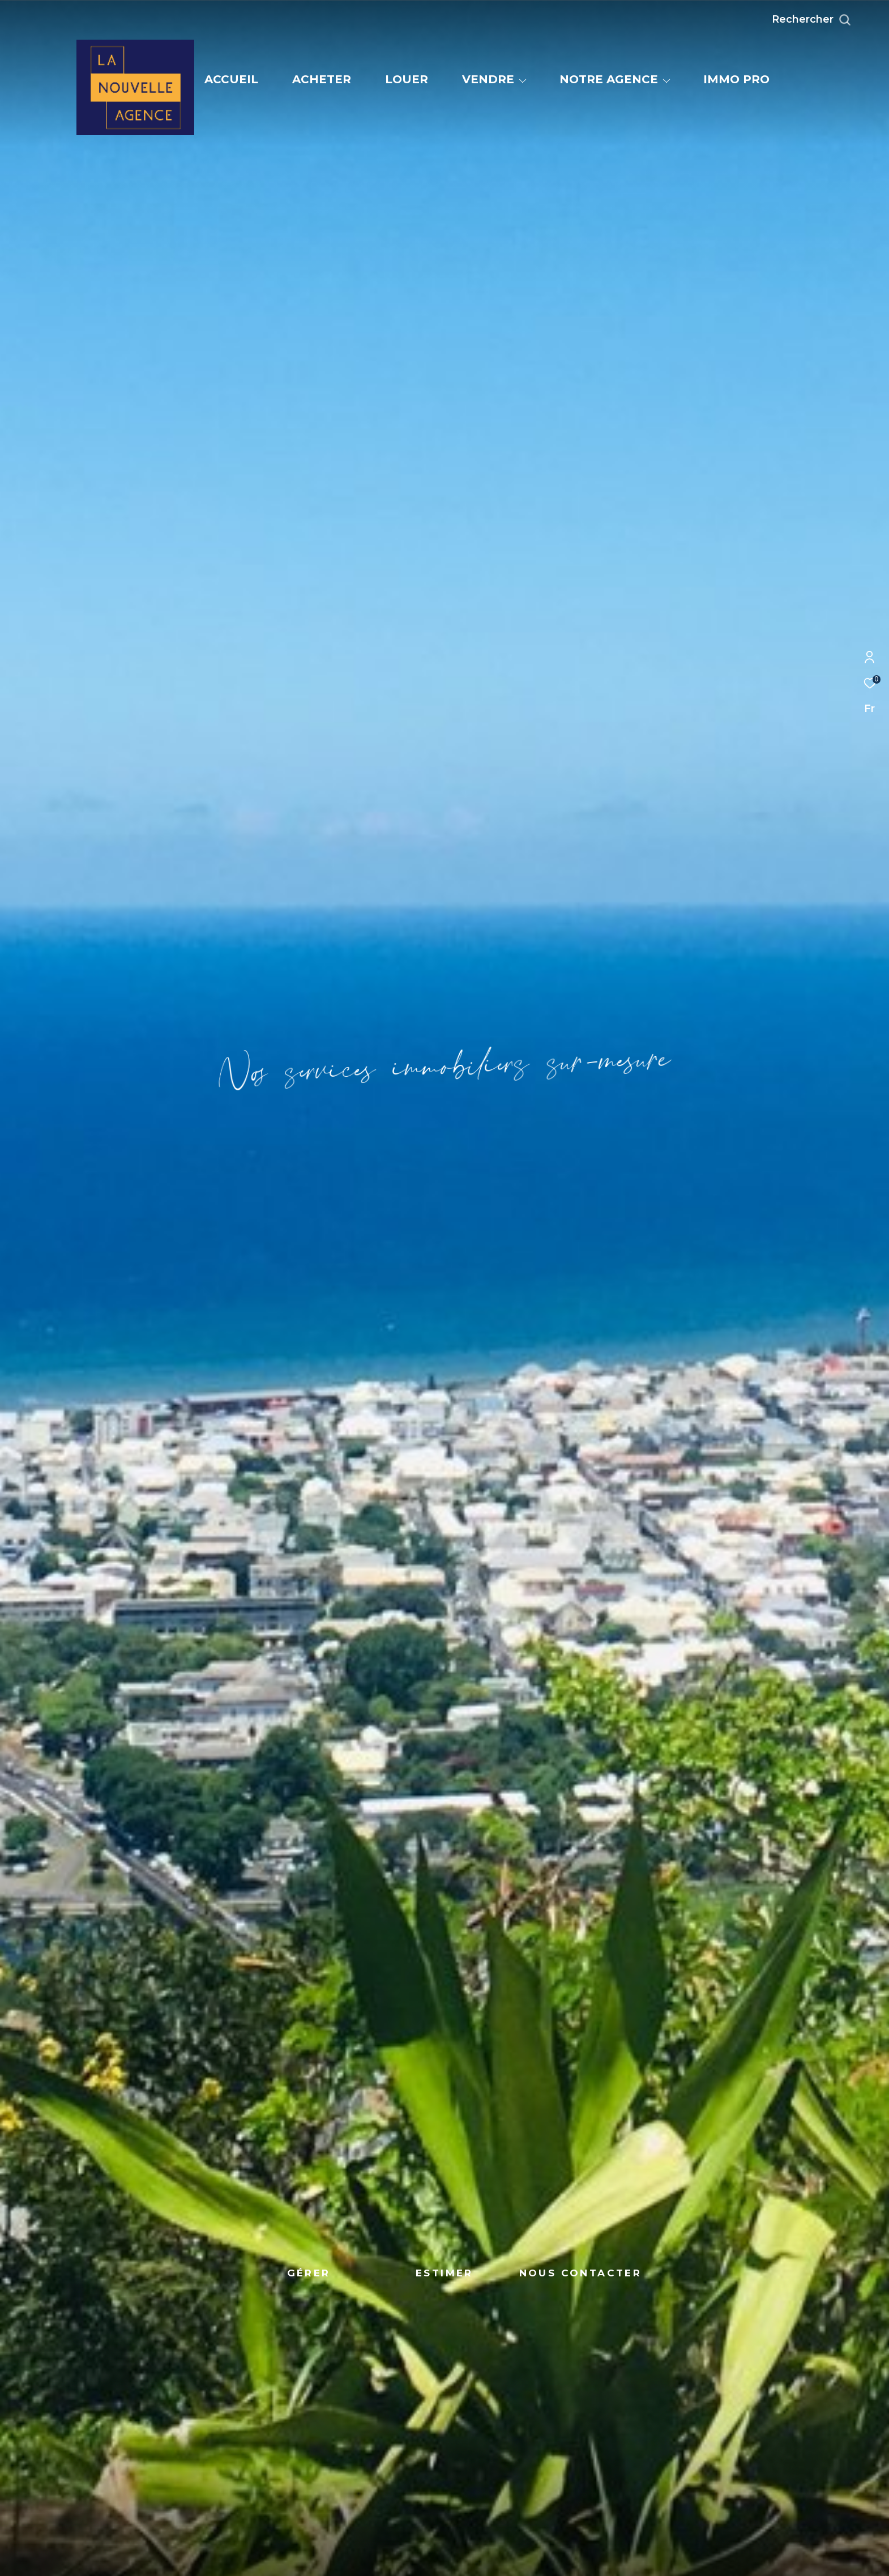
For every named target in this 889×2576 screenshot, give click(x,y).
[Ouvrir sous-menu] (522, 80)
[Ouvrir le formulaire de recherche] (837, 19)
